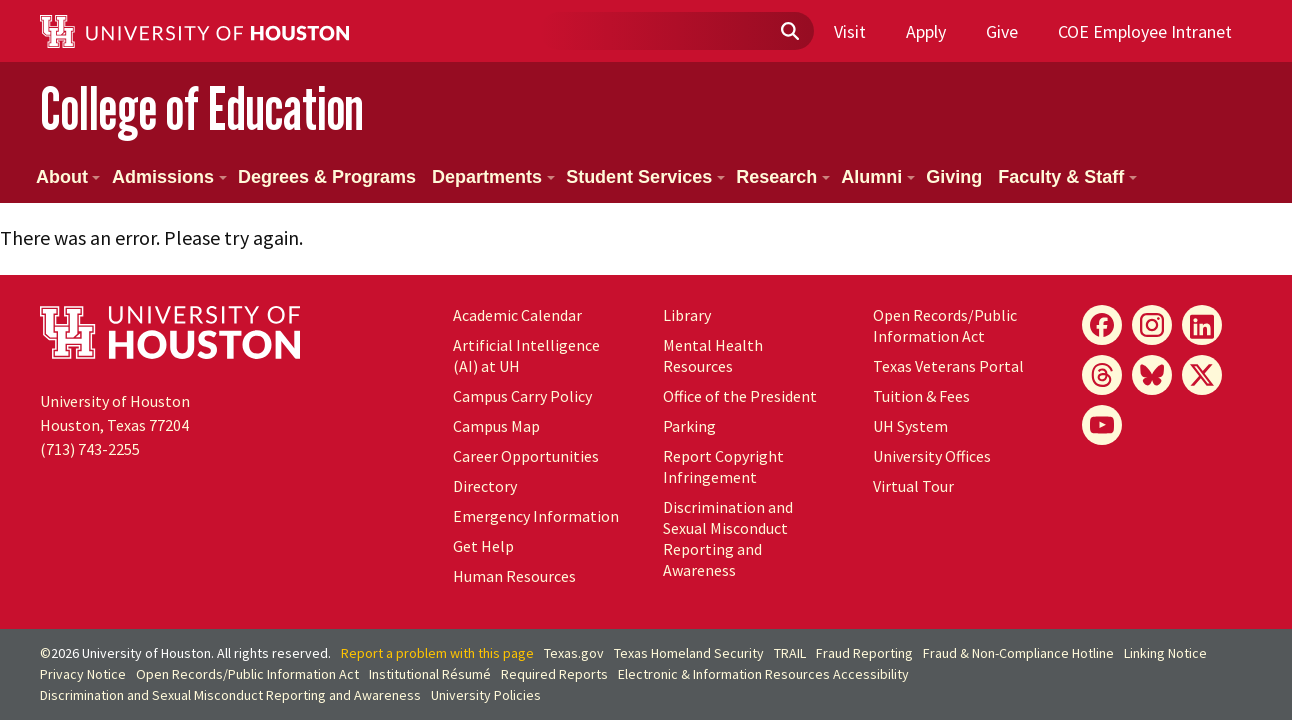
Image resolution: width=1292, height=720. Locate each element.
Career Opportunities (526, 456)
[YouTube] (1102, 425)
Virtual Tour (913, 486)
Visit (850, 31)
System (910, 426)
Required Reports (554, 674)
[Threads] (1102, 375)
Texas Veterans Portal (948, 366)
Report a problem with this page (437, 653)
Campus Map (496, 426)
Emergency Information (536, 516)
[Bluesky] (1152, 375)
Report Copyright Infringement (723, 466)
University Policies (486, 695)
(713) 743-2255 (90, 449)
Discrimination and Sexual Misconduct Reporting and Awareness (728, 538)
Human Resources (514, 576)
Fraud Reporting (864, 653)
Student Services (645, 177)
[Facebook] (1102, 325)
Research (783, 177)
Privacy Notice (83, 674)
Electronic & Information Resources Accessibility (763, 674)
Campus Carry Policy (522, 396)
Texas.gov (574, 653)
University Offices (932, 456)
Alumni (878, 177)
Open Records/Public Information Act (945, 325)
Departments (493, 177)
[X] (1202, 375)
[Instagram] (1152, 325)
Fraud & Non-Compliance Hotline (1018, 653)
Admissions (169, 177)
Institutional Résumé (430, 674)
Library (687, 315)
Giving (954, 177)
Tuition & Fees (921, 396)
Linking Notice (1165, 653)
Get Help (483, 546)
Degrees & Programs (327, 177)
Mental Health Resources (713, 355)
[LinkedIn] (1202, 325)
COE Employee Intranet (1145, 31)
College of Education (202, 108)
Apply (926, 31)
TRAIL (790, 653)
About (68, 177)
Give (1002, 31)
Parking (689, 426)
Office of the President (740, 396)
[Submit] (789, 32)
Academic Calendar (517, 315)
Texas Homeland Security (689, 653)
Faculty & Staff (1067, 177)
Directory (485, 486)
